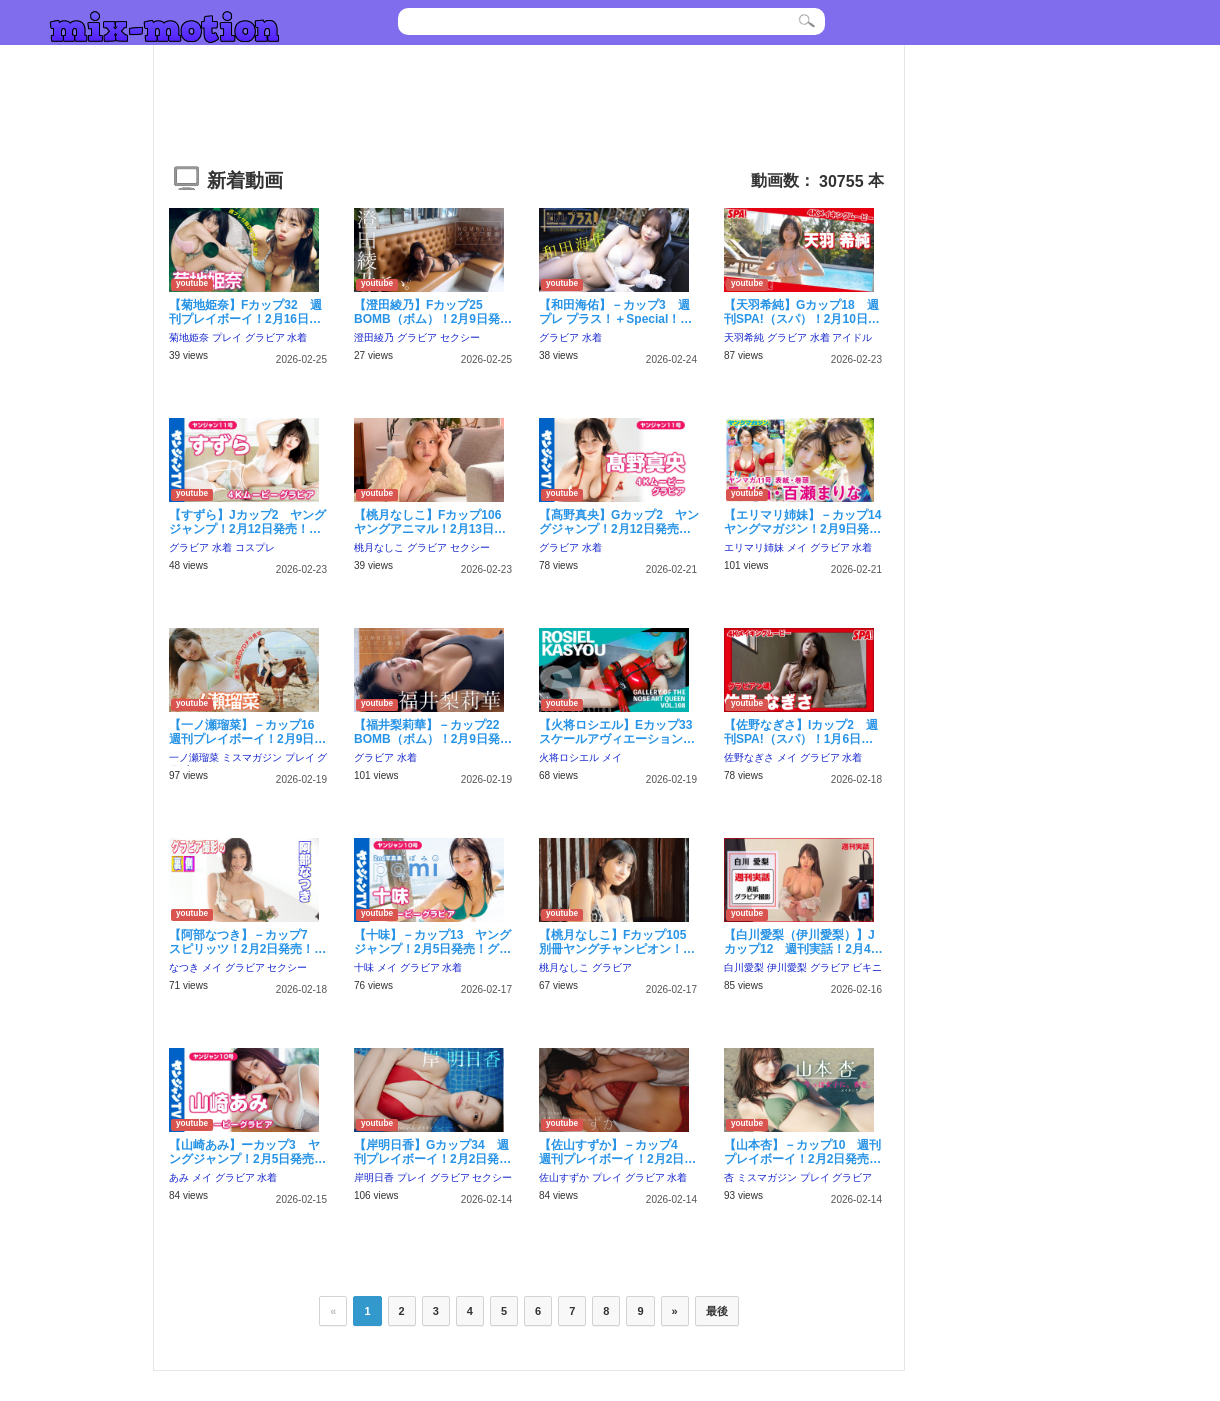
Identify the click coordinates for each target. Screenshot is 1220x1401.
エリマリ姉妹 (754, 547)
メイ (797, 547)
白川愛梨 (744, 967)
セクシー (460, 337)
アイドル (852, 337)
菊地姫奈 (189, 337)
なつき (184, 967)
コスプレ (255, 547)
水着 (297, 337)
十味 (364, 967)
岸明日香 (374, 1177)
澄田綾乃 (374, 337)
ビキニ (867, 967)
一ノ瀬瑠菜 (194, 757)
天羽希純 (744, 337)
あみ (179, 1177)
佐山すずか (564, 1177)
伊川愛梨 (787, 967)
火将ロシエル (569, 757)
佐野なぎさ (749, 757)
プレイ (227, 337)
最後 (717, 1311)
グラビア (265, 337)
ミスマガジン (252, 757)
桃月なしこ (379, 547)
